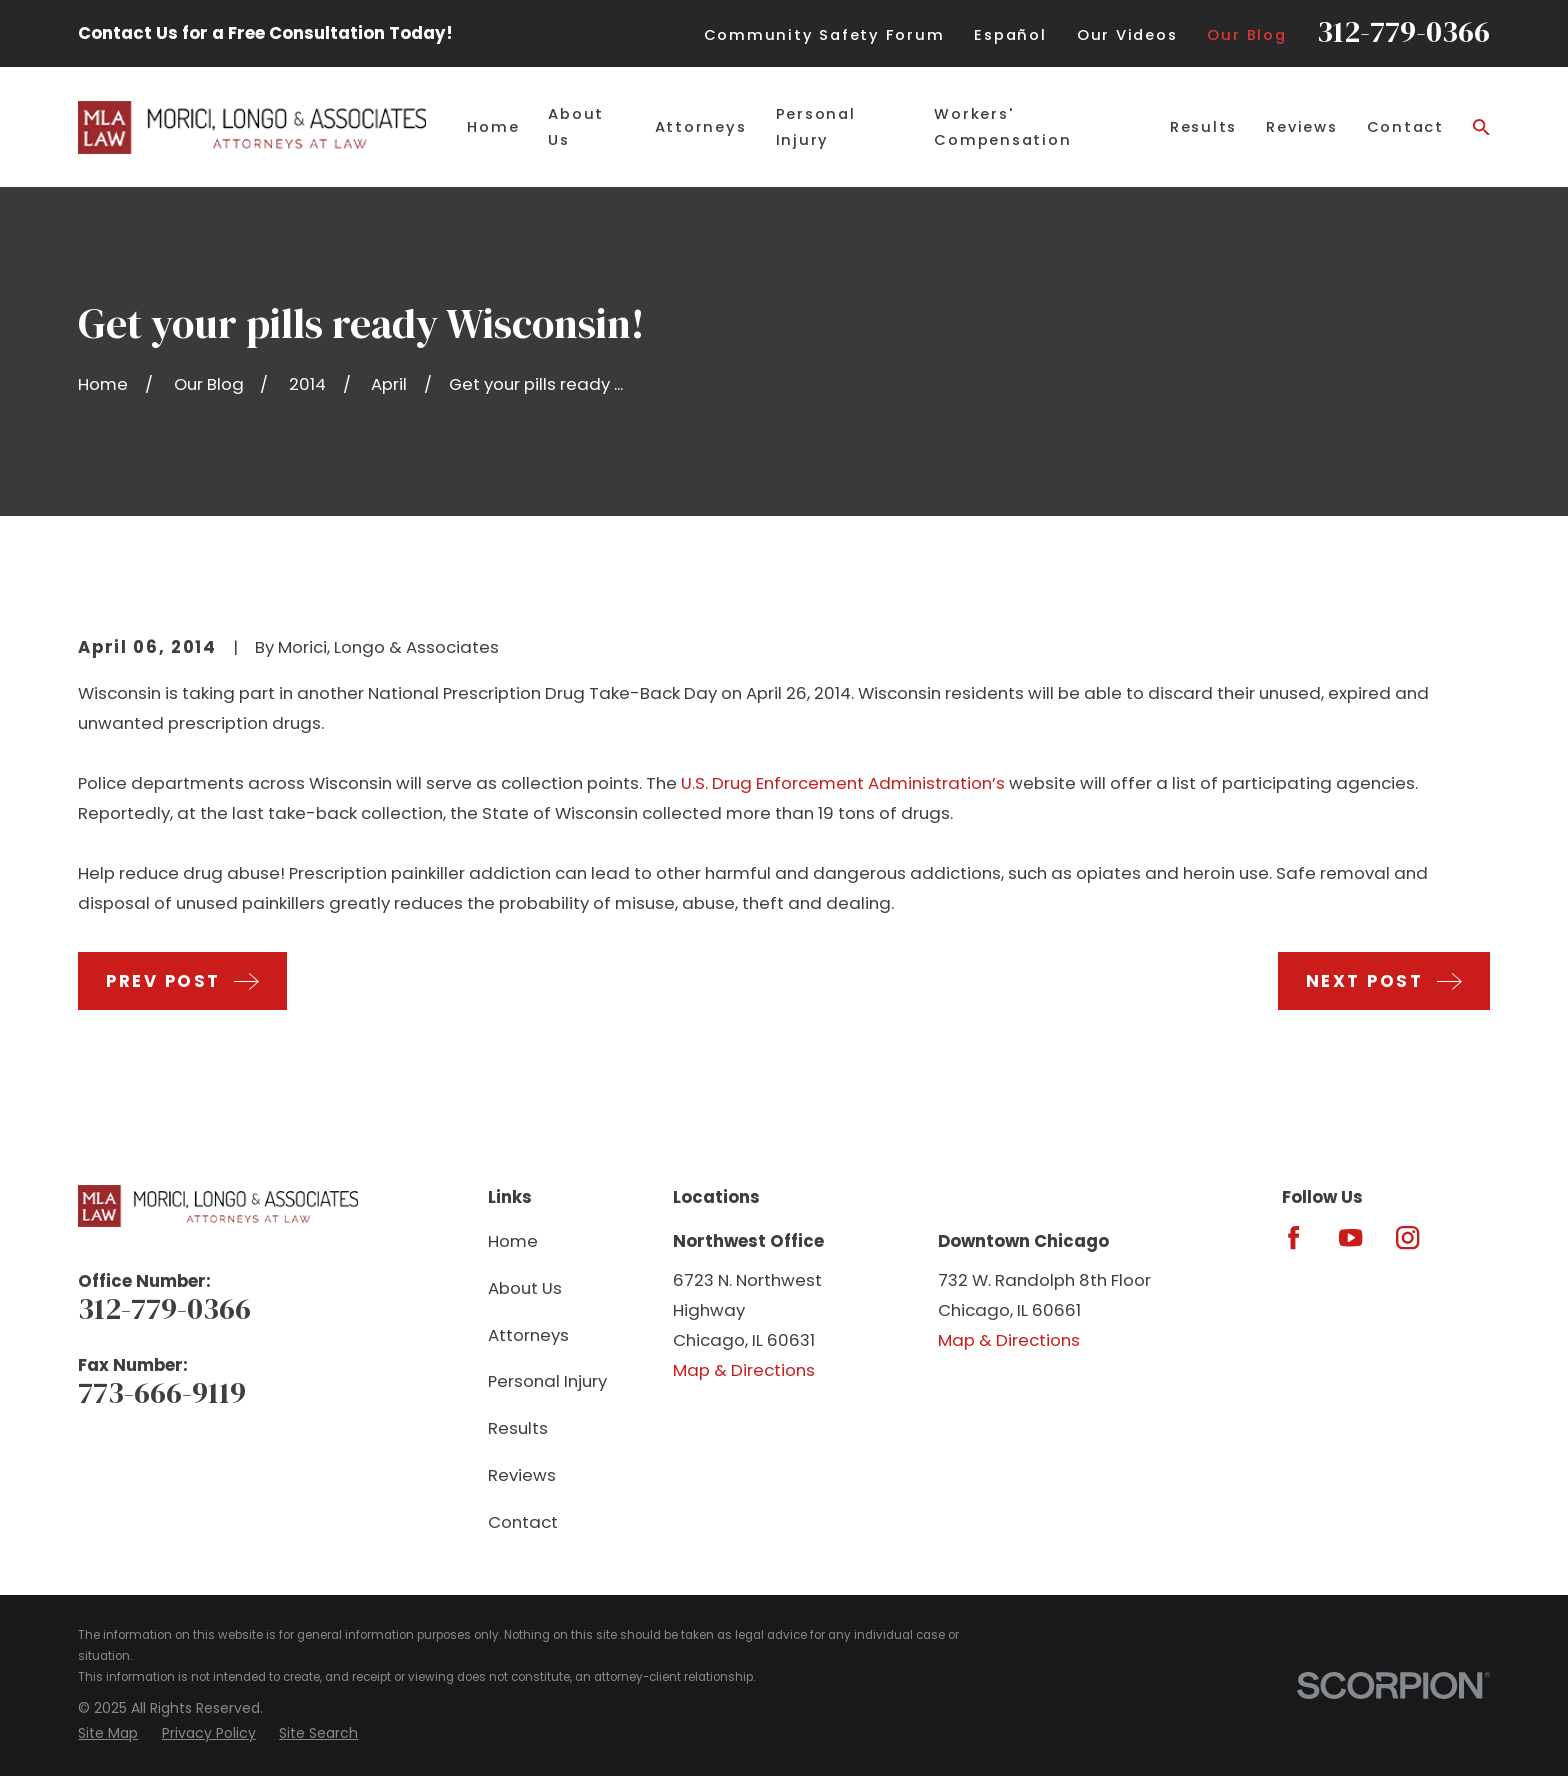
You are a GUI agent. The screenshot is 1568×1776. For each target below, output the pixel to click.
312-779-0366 (1403, 31)
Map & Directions (744, 1370)
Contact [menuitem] (1405, 127)
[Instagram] (1407, 1237)
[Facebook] (1293, 1237)
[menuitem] (108, 1733)
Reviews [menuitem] (1301, 127)
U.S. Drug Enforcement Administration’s (843, 783)
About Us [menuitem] (576, 127)
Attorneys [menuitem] (701, 127)
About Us (525, 1288)
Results (518, 1428)
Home (513, 1241)
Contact (523, 1522)
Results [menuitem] (1203, 127)
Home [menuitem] (493, 127)
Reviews (522, 1475)
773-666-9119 (162, 1392)
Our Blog (1246, 35)
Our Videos (1127, 35)
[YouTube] (1350, 1237)
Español (1010, 35)
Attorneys (528, 1335)
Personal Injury (547, 1381)
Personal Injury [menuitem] (816, 127)
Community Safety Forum (824, 35)
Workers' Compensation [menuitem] (1002, 127)
